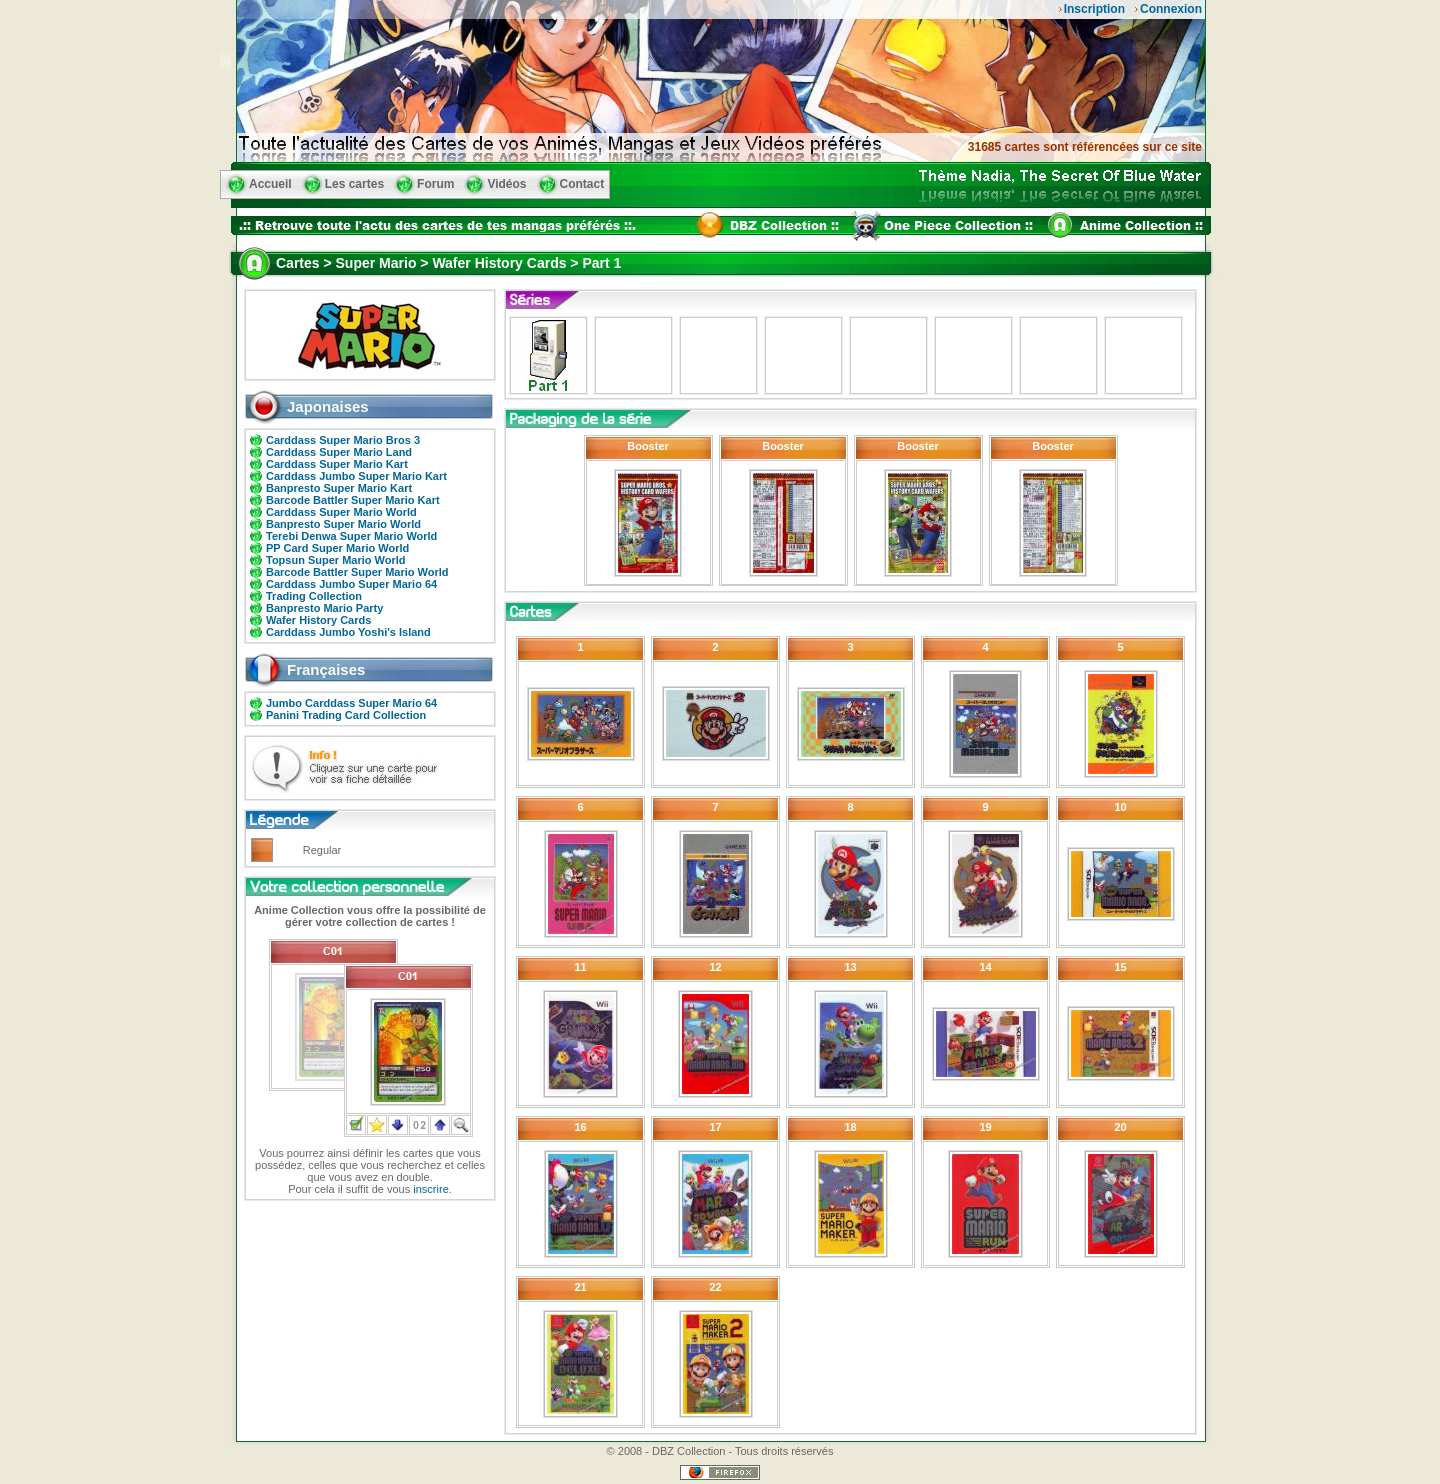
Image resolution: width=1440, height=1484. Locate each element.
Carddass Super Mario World (341, 512)
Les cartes (354, 184)
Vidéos (506, 184)
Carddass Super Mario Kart (337, 464)
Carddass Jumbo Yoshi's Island (348, 632)
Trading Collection (314, 596)
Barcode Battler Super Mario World (357, 572)
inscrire (430, 1189)
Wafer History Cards (318, 620)
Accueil (270, 184)
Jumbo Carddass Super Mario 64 (351, 703)
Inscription (1094, 9)
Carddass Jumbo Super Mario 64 (351, 584)
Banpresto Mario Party (324, 608)
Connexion (1171, 9)
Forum (435, 184)
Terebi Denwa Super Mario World (351, 536)
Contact (582, 184)
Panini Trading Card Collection (346, 715)
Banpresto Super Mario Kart (339, 488)
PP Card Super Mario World (337, 548)
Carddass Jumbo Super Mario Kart (356, 476)
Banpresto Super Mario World (343, 524)
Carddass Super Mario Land (339, 452)
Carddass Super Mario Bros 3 (343, 440)
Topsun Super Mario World (336, 560)
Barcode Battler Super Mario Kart (353, 500)
